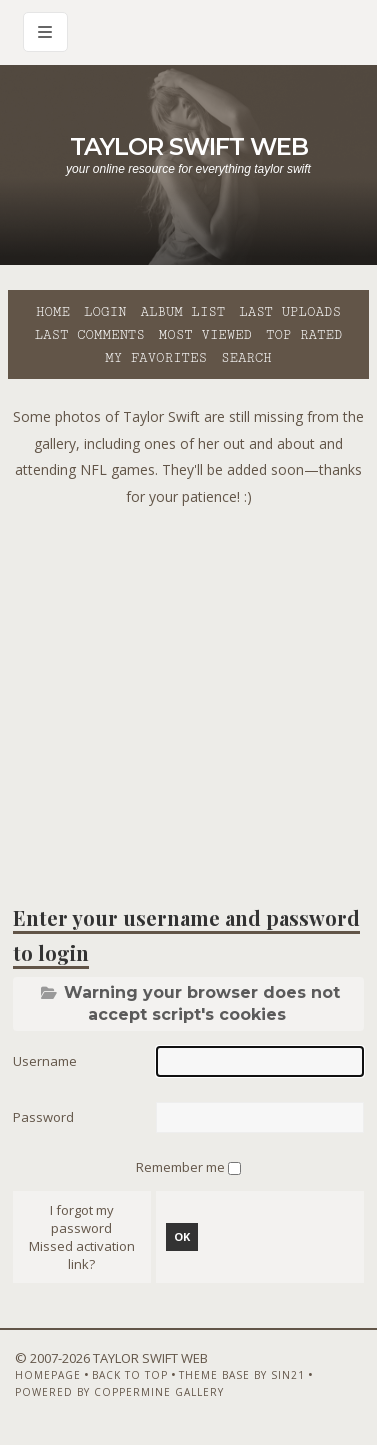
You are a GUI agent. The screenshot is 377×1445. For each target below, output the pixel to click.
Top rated (304, 335)
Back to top (130, 1375)
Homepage (48, 1375)
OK (182, 1236)
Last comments (90, 335)
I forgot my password (82, 1219)
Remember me (182, 1167)
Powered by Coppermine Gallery (119, 1392)
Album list (182, 312)
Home (53, 312)
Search (246, 358)
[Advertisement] (188, 698)
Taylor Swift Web (189, 146)
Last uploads (290, 312)
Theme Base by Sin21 (242, 1375)
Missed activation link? (82, 1255)
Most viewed (205, 335)
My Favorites (156, 358)
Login (105, 312)
